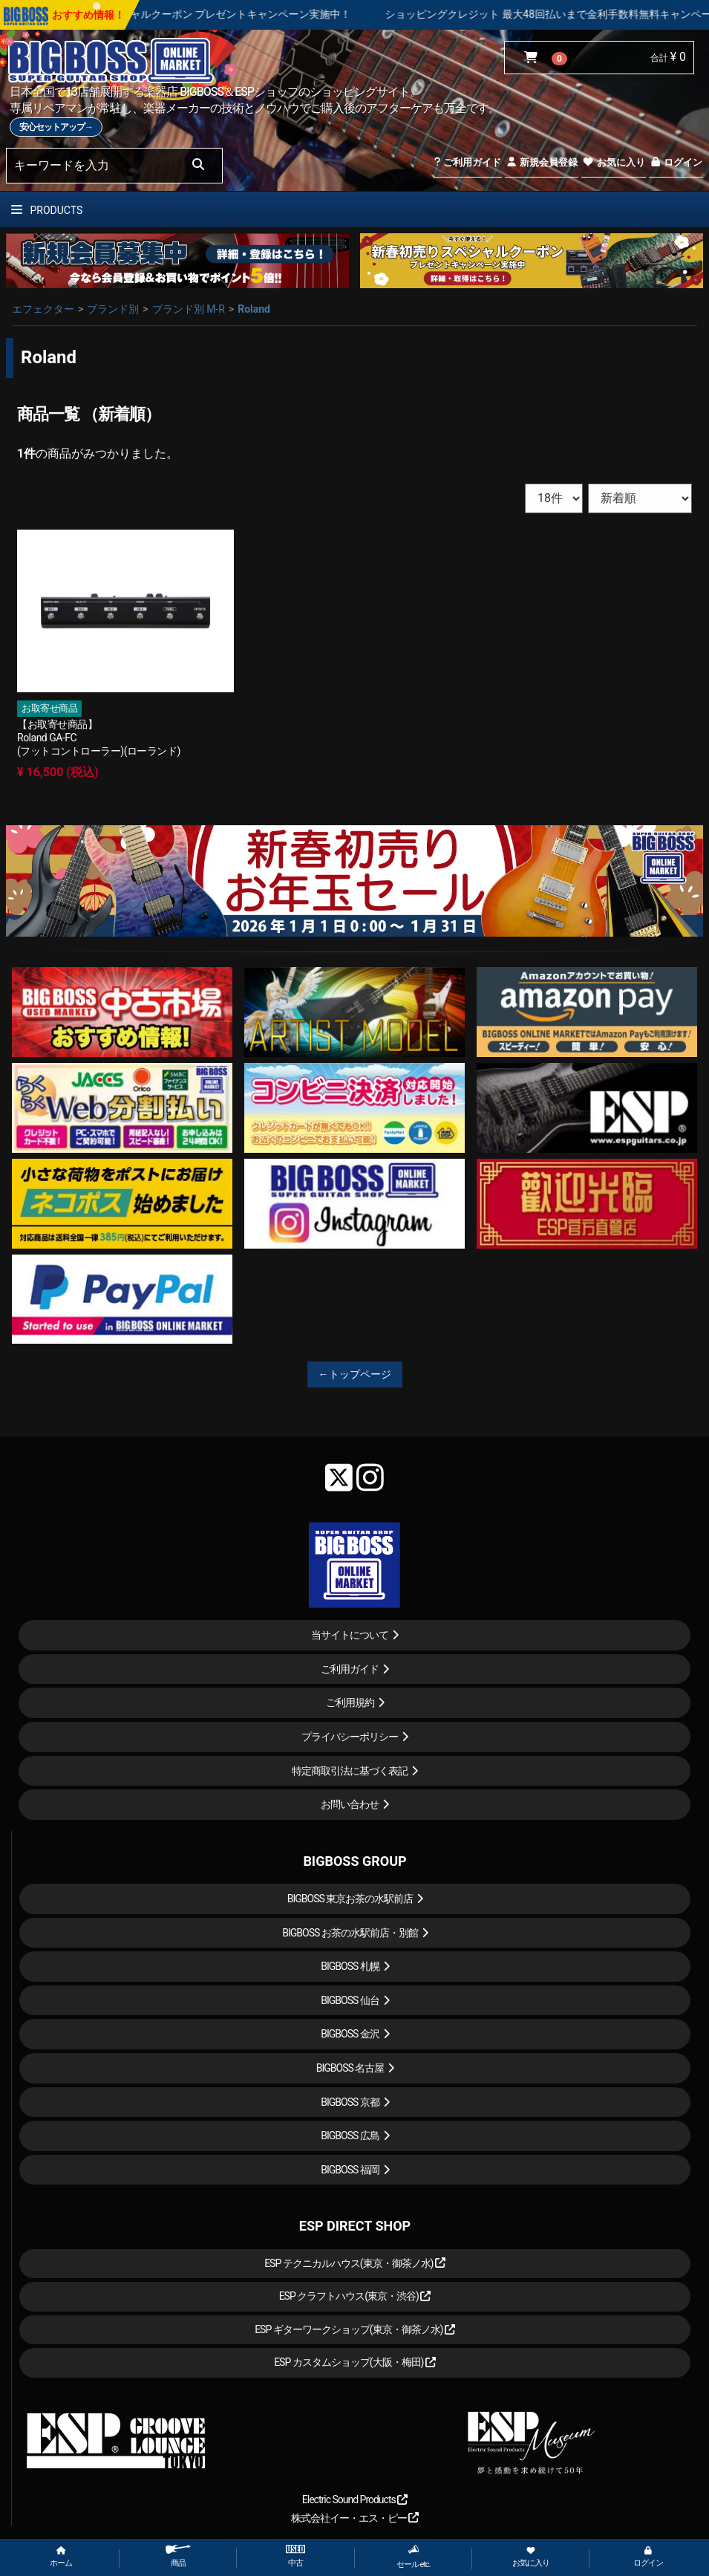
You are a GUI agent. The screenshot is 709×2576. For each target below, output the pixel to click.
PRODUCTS (46, 210)
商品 (178, 2556)
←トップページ (354, 1374)
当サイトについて (349, 1635)
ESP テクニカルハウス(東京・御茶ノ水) (354, 2263)
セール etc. (413, 2556)
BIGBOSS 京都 (350, 2102)
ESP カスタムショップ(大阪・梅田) (355, 2362)
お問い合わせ (350, 1804)
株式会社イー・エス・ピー (355, 2518)
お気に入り (613, 162)
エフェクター (43, 309)
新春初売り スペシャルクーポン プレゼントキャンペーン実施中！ (230, 14)
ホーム (61, 2557)
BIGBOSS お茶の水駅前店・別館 (350, 1933)
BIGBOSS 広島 (350, 2135)
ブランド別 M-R (188, 309)
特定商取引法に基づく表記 (350, 1771)
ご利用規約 (350, 1702)
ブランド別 (113, 309)
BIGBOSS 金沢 (350, 2034)
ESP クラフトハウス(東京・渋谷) (355, 2296)
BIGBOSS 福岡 (350, 2170)
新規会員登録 (542, 162)
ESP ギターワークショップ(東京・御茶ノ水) (355, 2329)
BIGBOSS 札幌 (350, 1966)
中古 (295, 2556)
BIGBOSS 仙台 (350, 2000)
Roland (254, 309)
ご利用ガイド (467, 162)
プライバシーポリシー (349, 1737)
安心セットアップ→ (56, 127)
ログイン (676, 162)
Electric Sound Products (355, 2499)
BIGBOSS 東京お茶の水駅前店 (350, 1899)
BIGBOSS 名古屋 (350, 2068)
